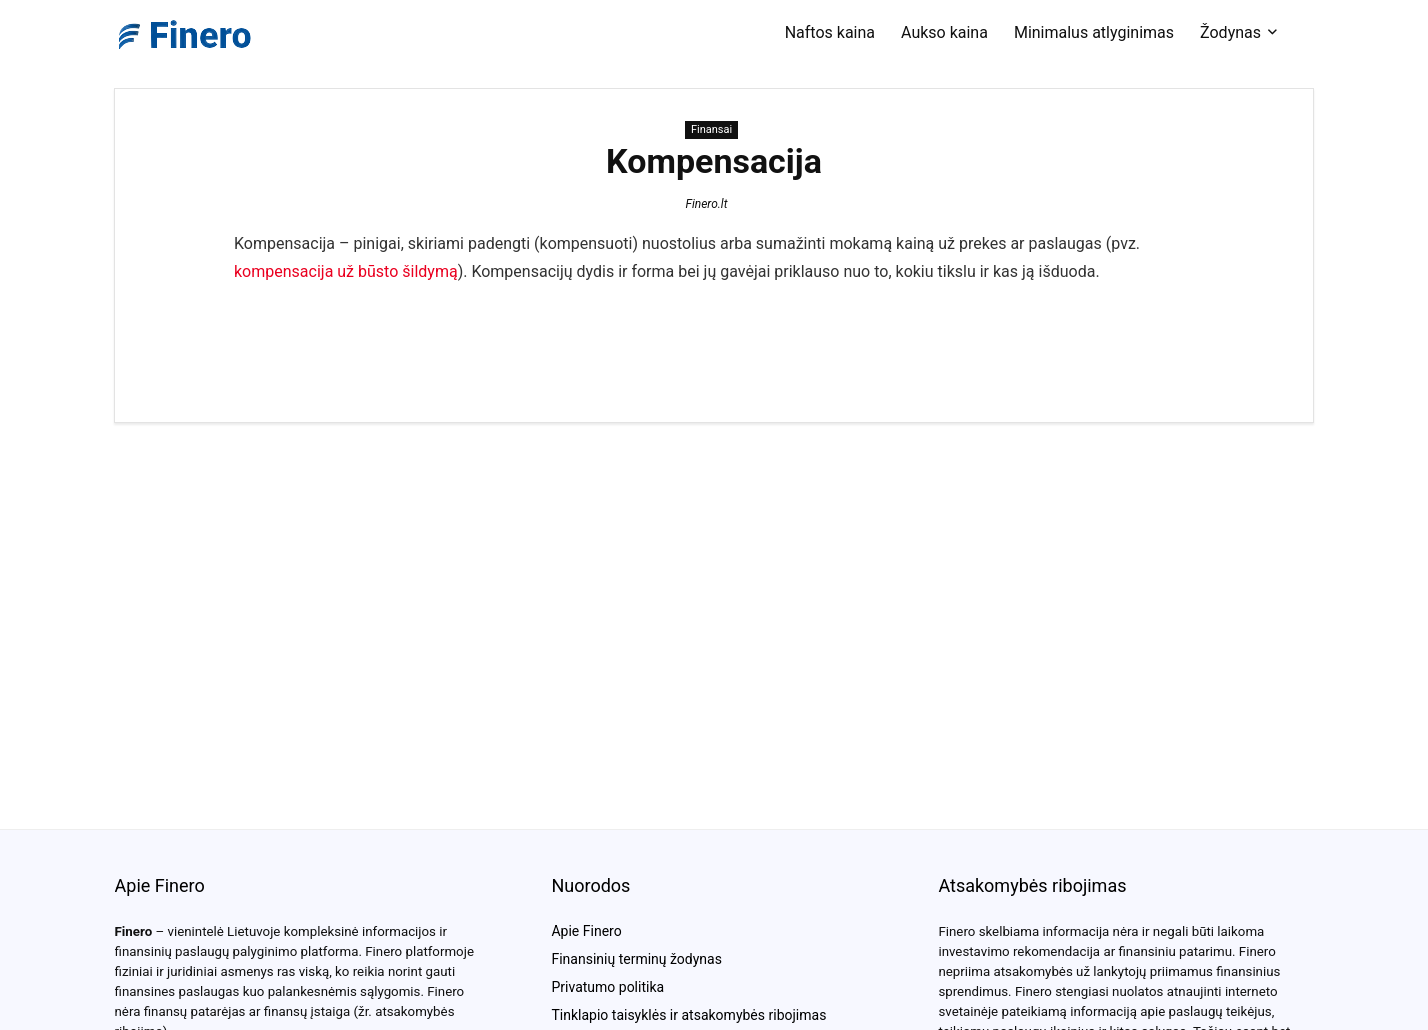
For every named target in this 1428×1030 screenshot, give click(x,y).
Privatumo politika (607, 987)
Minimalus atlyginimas (1094, 32)
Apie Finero (586, 931)
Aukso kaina (944, 32)
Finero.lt (706, 204)
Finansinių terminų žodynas (636, 959)
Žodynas (1230, 32)
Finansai (711, 129)
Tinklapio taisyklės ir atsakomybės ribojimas (688, 1015)
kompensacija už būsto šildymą (346, 271)
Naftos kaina (830, 32)
